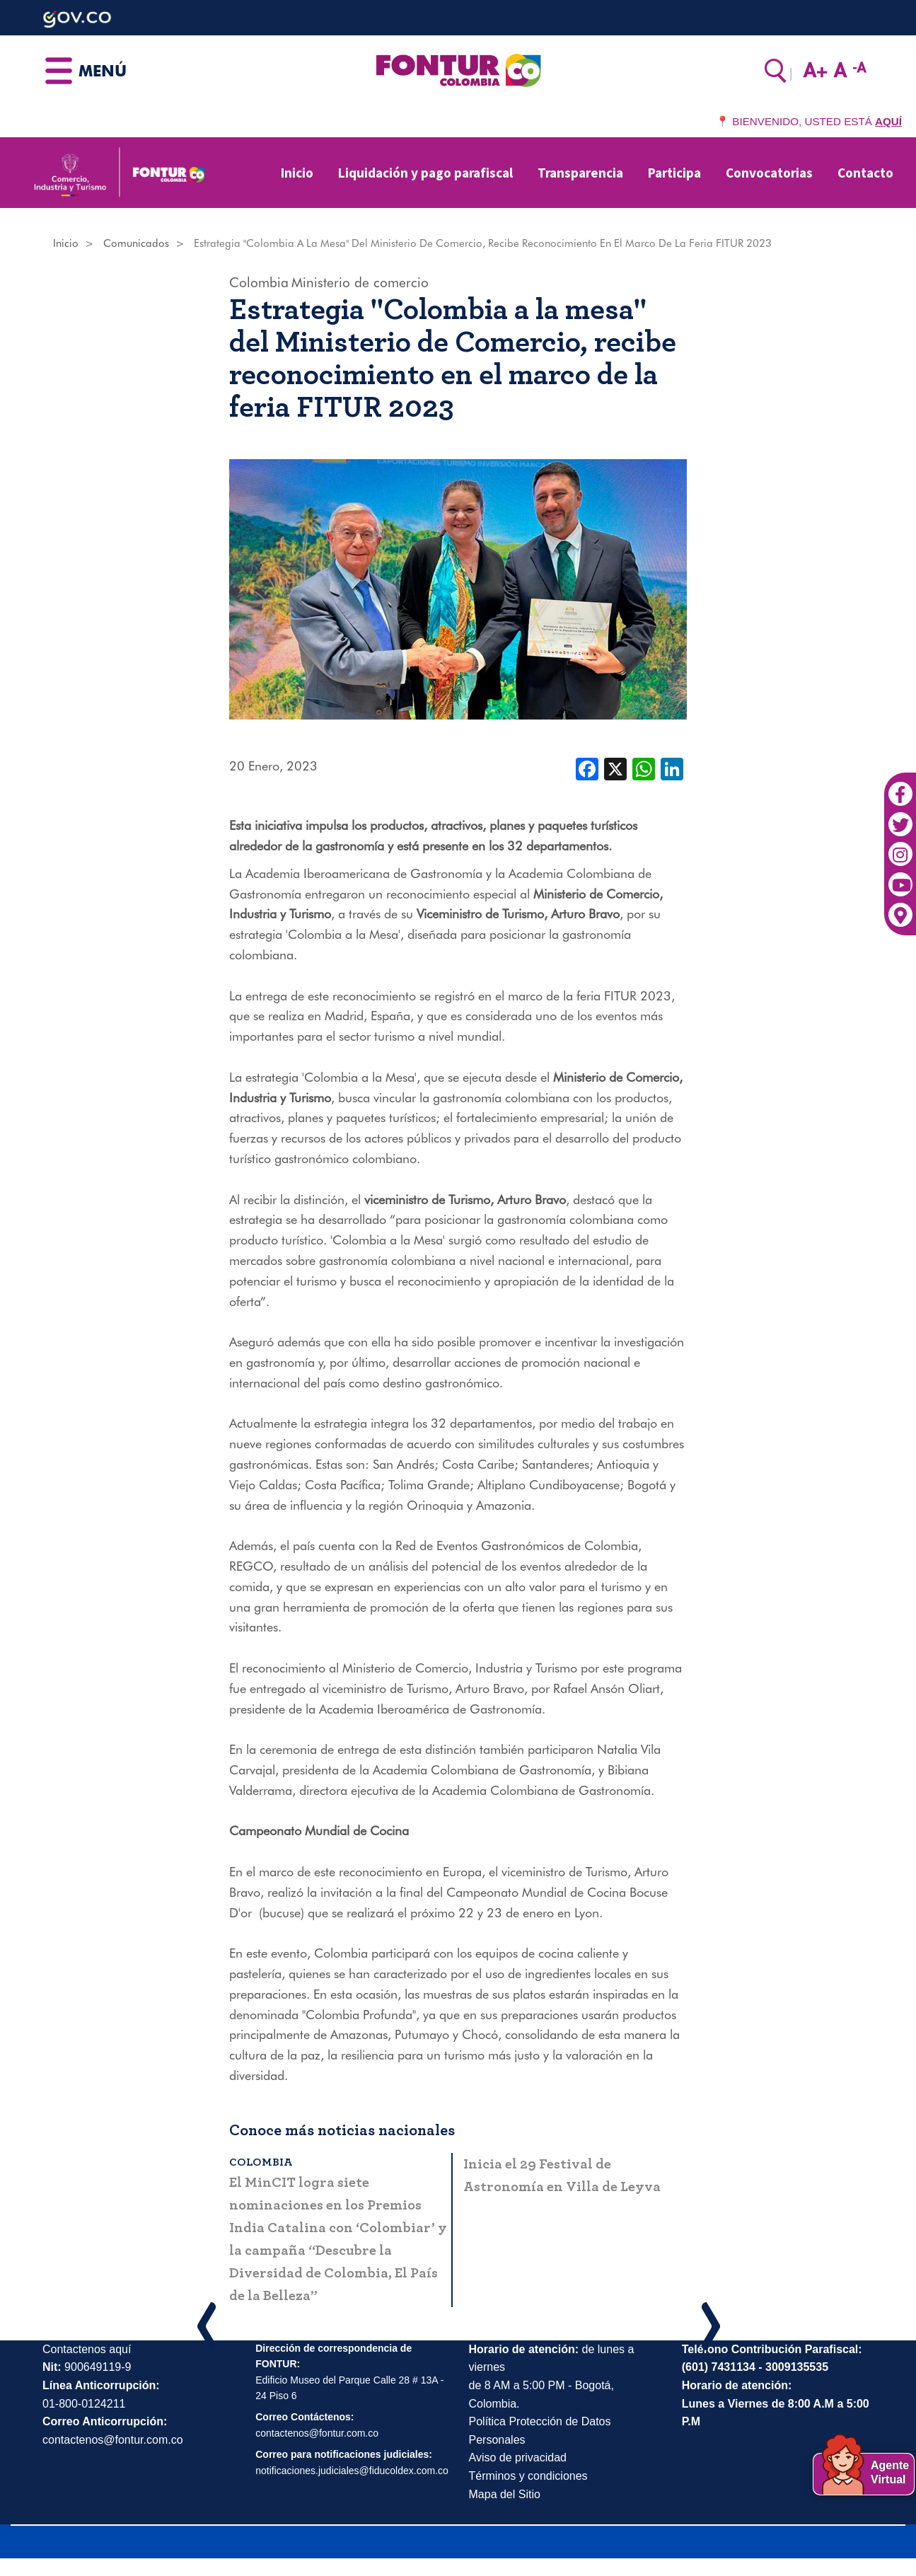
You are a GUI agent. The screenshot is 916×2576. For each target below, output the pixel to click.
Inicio (297, 172)
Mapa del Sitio (504, 2494)
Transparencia (580, 172)
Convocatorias (769, 172)
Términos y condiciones (528, 2476)
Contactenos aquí (86, 2349)
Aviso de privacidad (518, 2457)
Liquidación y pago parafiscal (425, 172)
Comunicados (136, 243)
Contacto (865, 172)
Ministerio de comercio (360, 282)
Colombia (259, 282)
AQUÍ (888, 121)
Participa (674, 172)
